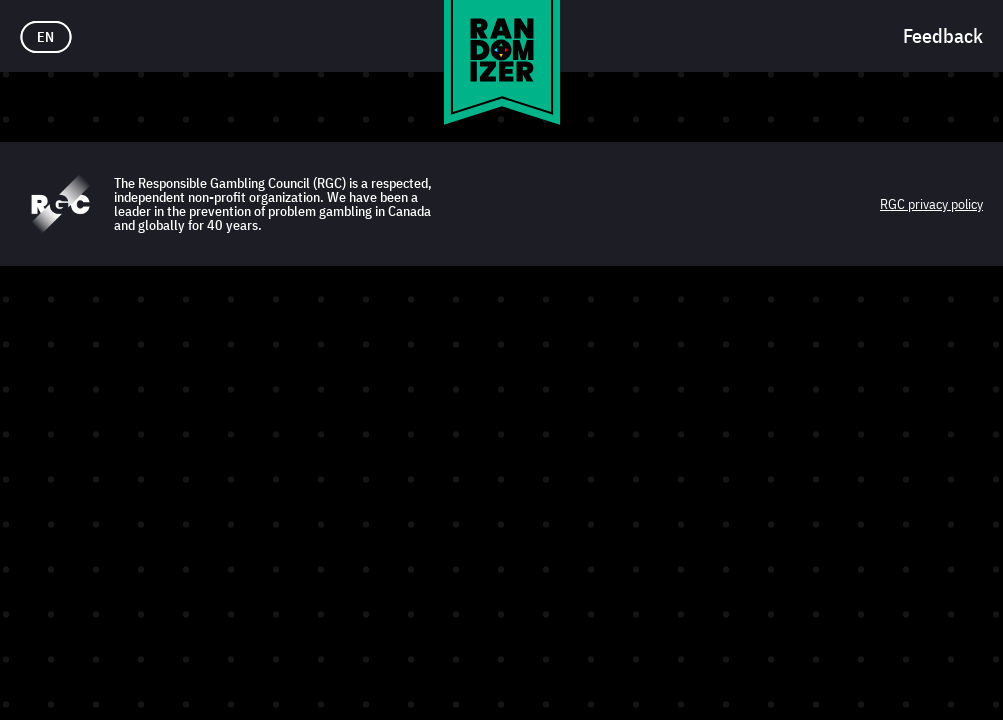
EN (46, 37)
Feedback (943, 35)
